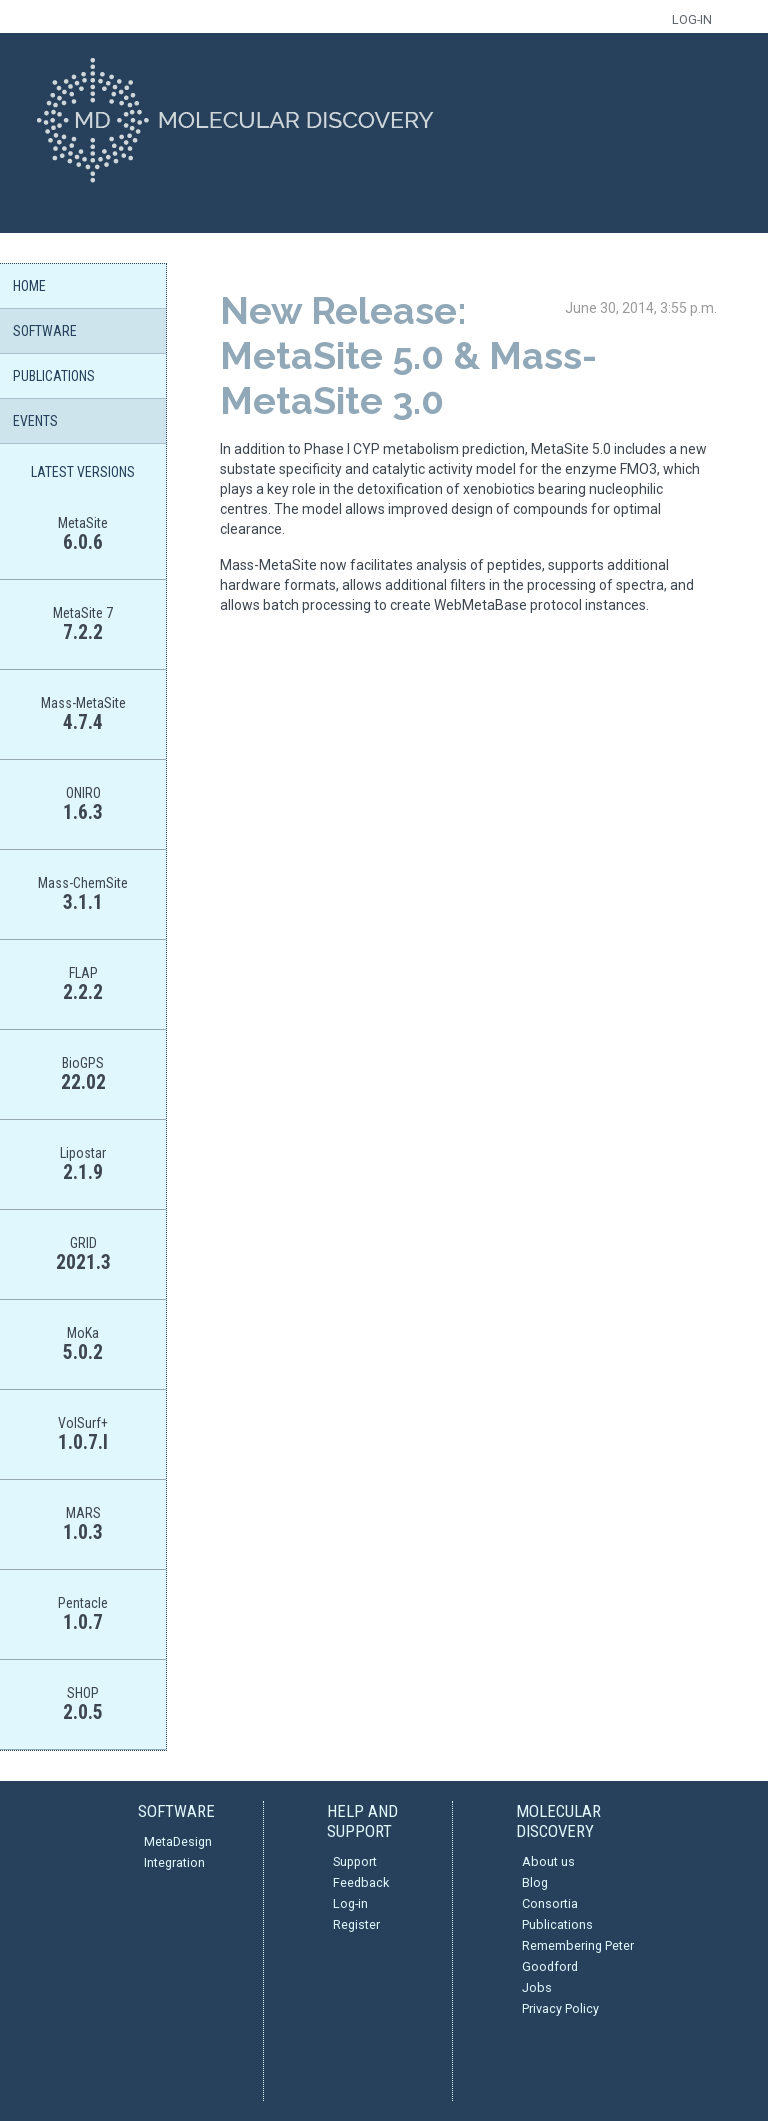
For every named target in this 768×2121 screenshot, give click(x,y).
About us (548, 1861)
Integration (174, 1862)
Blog (535, 1882)
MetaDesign (178, 1841)
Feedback (361, 1882)
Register (356, 1924)
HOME (29, 286)
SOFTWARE (45, 331)
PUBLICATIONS (54, 376)
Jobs (537, 1987)
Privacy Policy (560, 2008)
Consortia (550, 1903)
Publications (557, 1924)
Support (355, 1861)
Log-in (350, 1903)
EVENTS (35, 421)
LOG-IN (692, 19)
